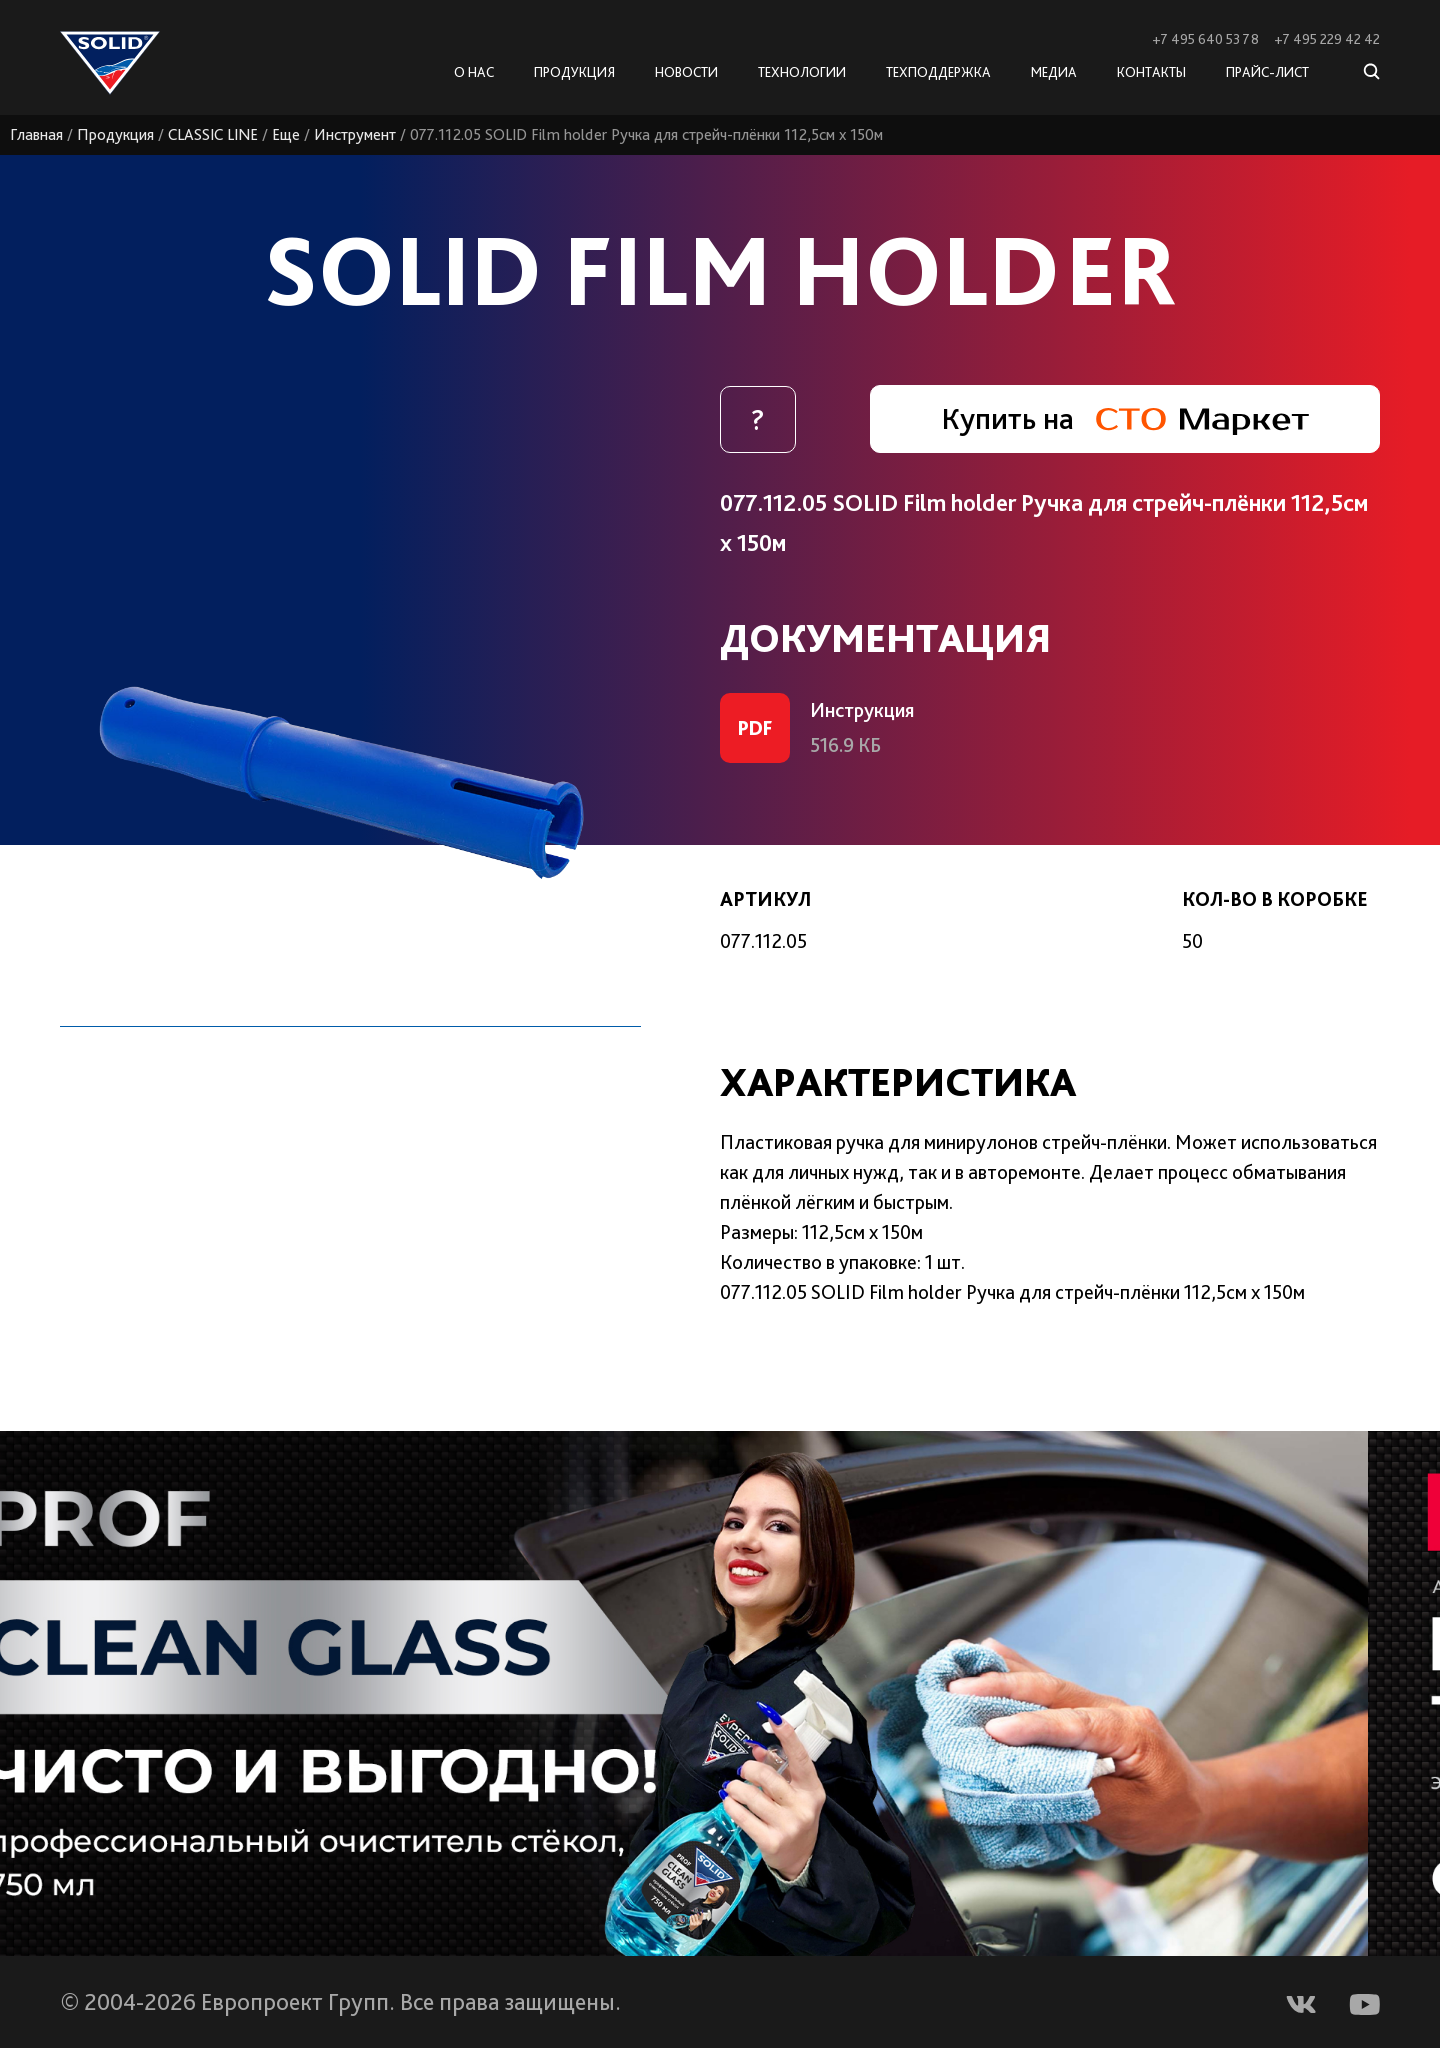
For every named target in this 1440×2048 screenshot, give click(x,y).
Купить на (1125, 418)
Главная (36, 134)
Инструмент (355, 134)
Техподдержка (938, 72)
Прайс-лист (1267, 72)
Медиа (1054, 72)
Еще (286, 134)
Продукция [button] (574, 72)
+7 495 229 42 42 (1327, 39)
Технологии (802, 72)
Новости (686, 72)
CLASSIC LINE (213, 134)
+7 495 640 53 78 (1205, 39)
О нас (474, 72)
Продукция (115, 134)
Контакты (1151, 72)
